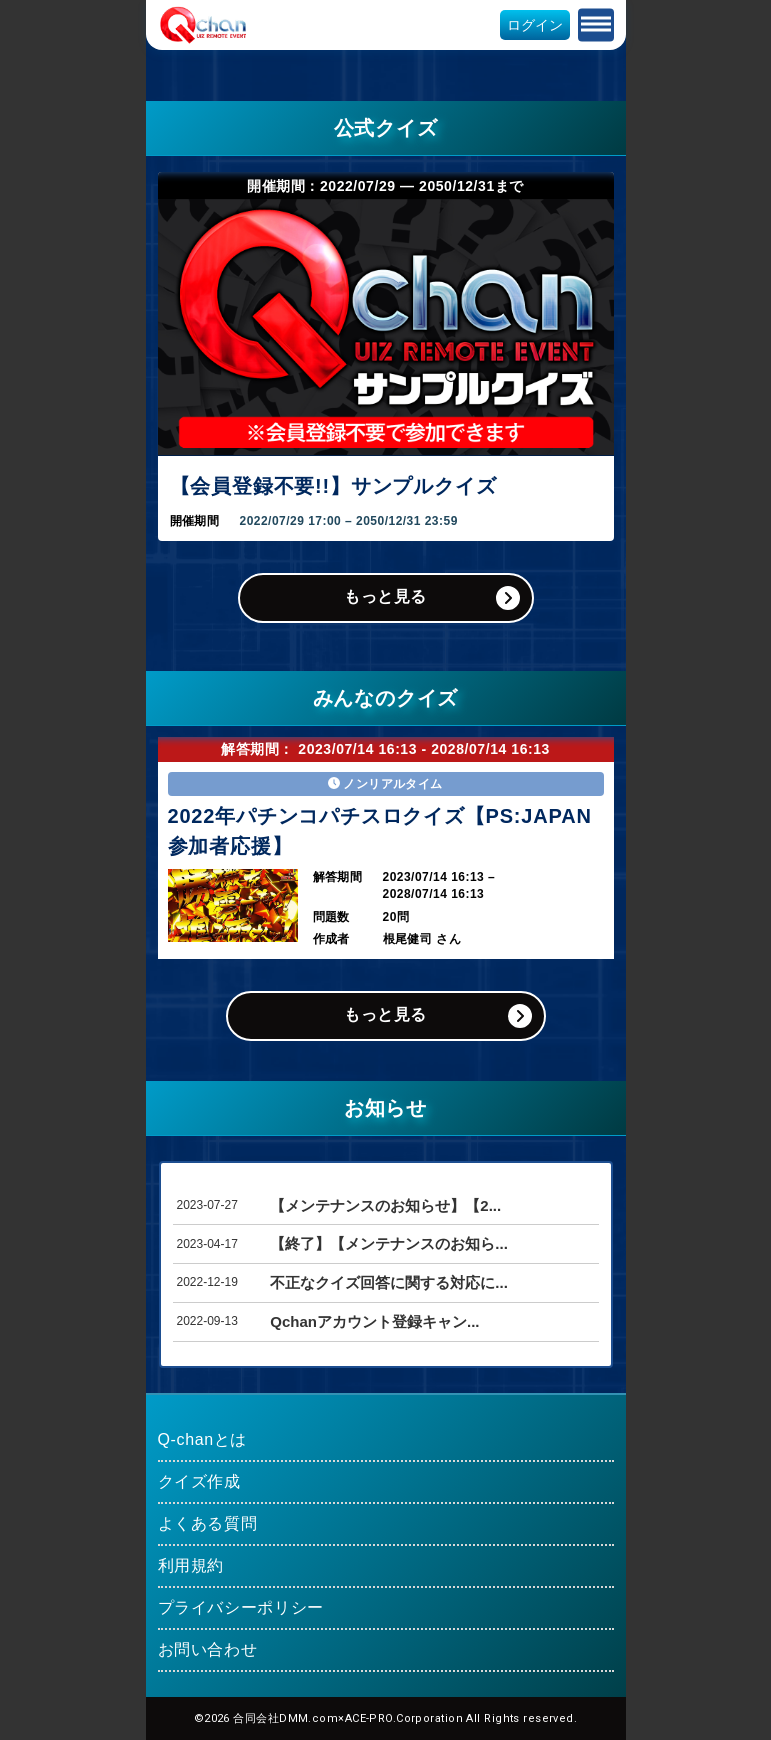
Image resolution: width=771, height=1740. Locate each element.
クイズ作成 (199, 1481)
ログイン (535, 25)
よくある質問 (208, 1523)
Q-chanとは (203, 1439)
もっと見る (385, 596)
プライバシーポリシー (241, 1607)
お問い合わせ (208, 1649)
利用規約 (191, 1565)
